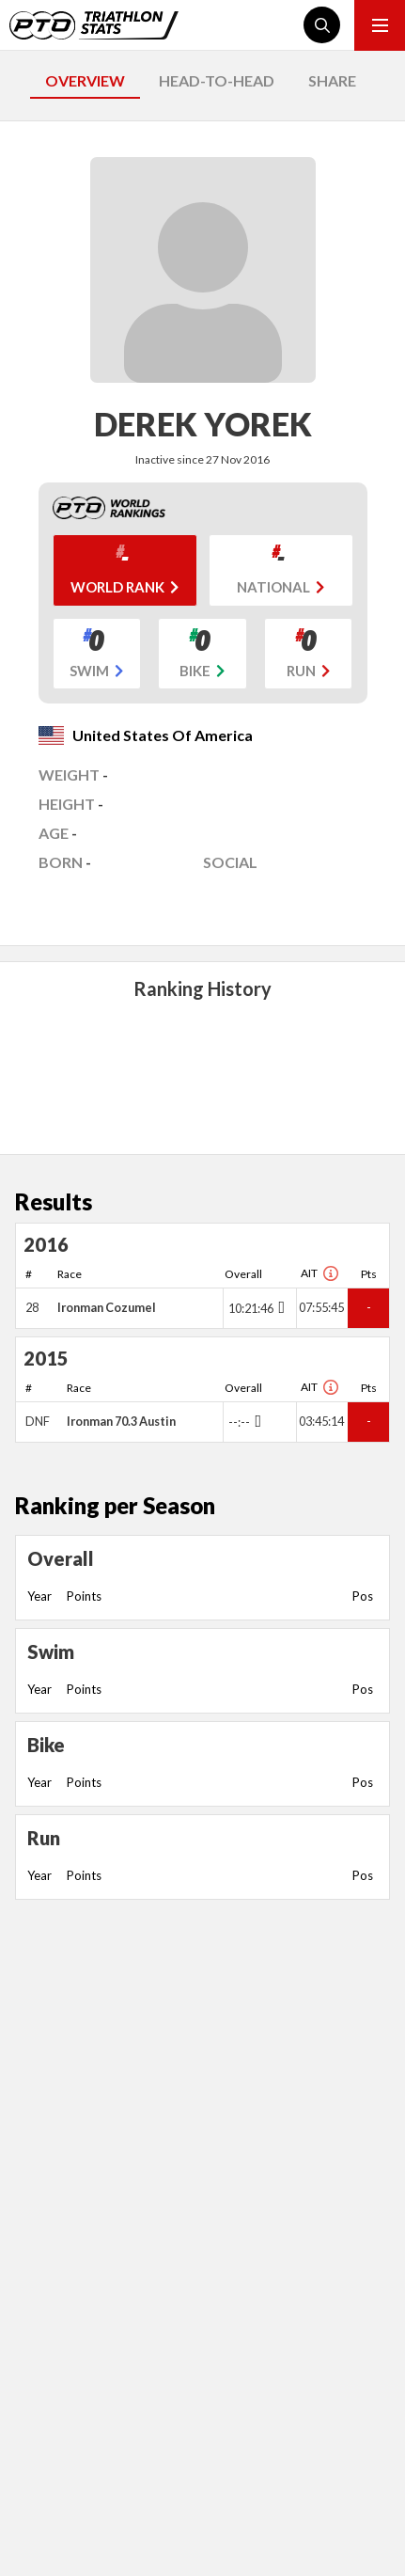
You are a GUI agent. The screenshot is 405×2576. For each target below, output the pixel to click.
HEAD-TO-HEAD (216, 80)
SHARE (332, 80)
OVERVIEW (85, 80)
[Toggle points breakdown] (279, 1307)
